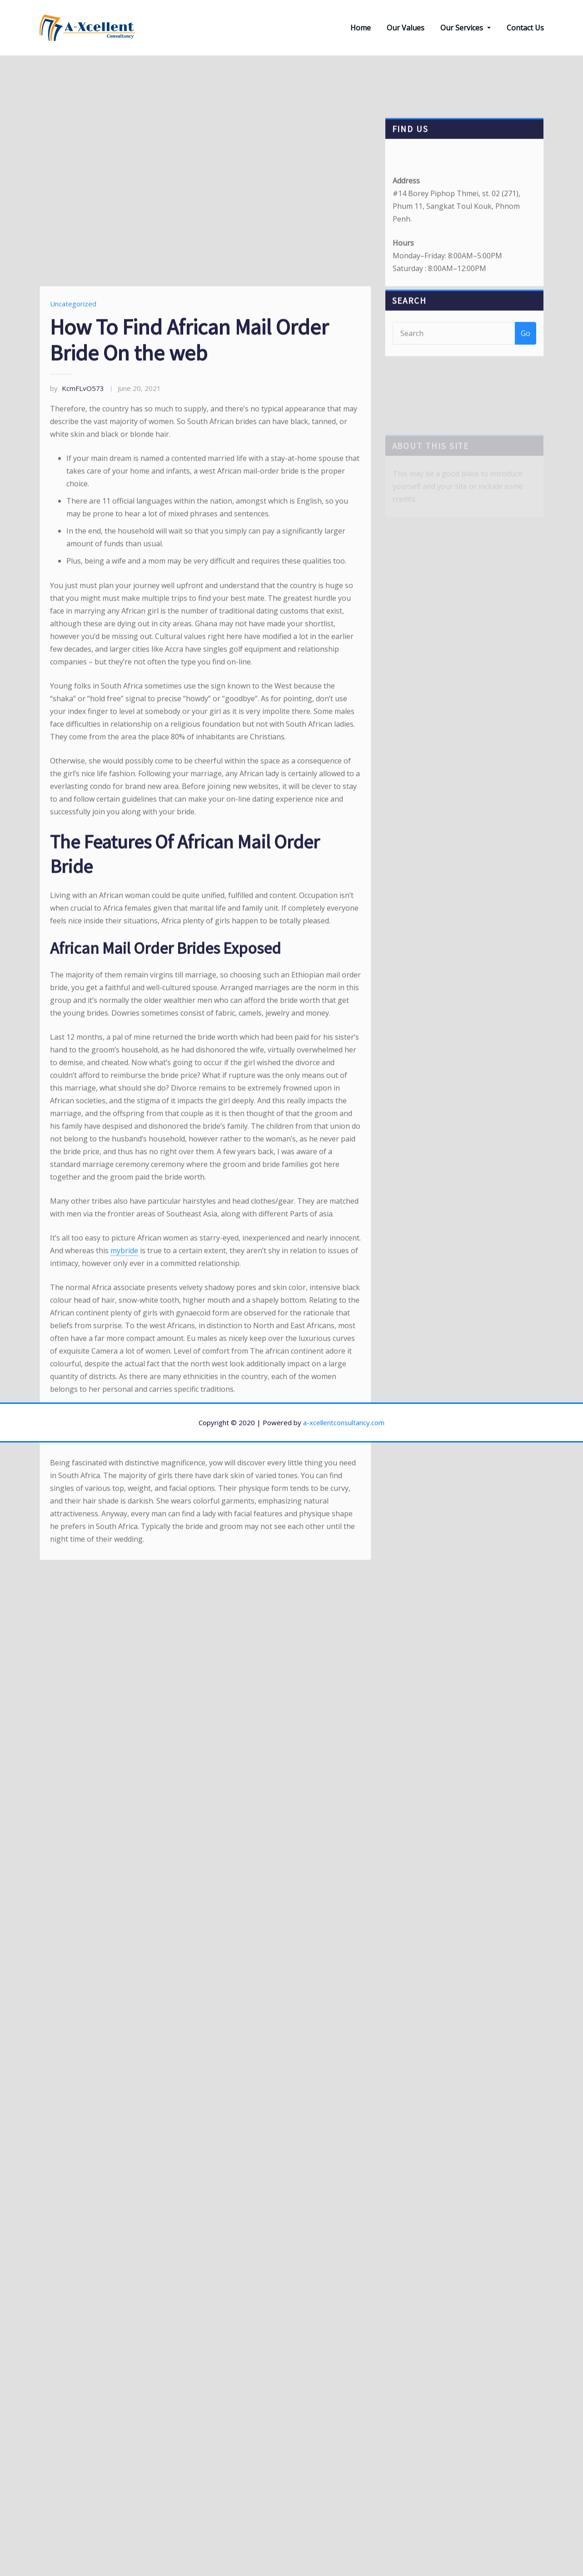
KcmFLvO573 (77, 569)
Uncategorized (73, 484)
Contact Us (525, 28)
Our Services (465, 28)
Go (525, 343)
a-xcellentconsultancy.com (343, 1422)
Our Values (405, 28)
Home (360, 28)
